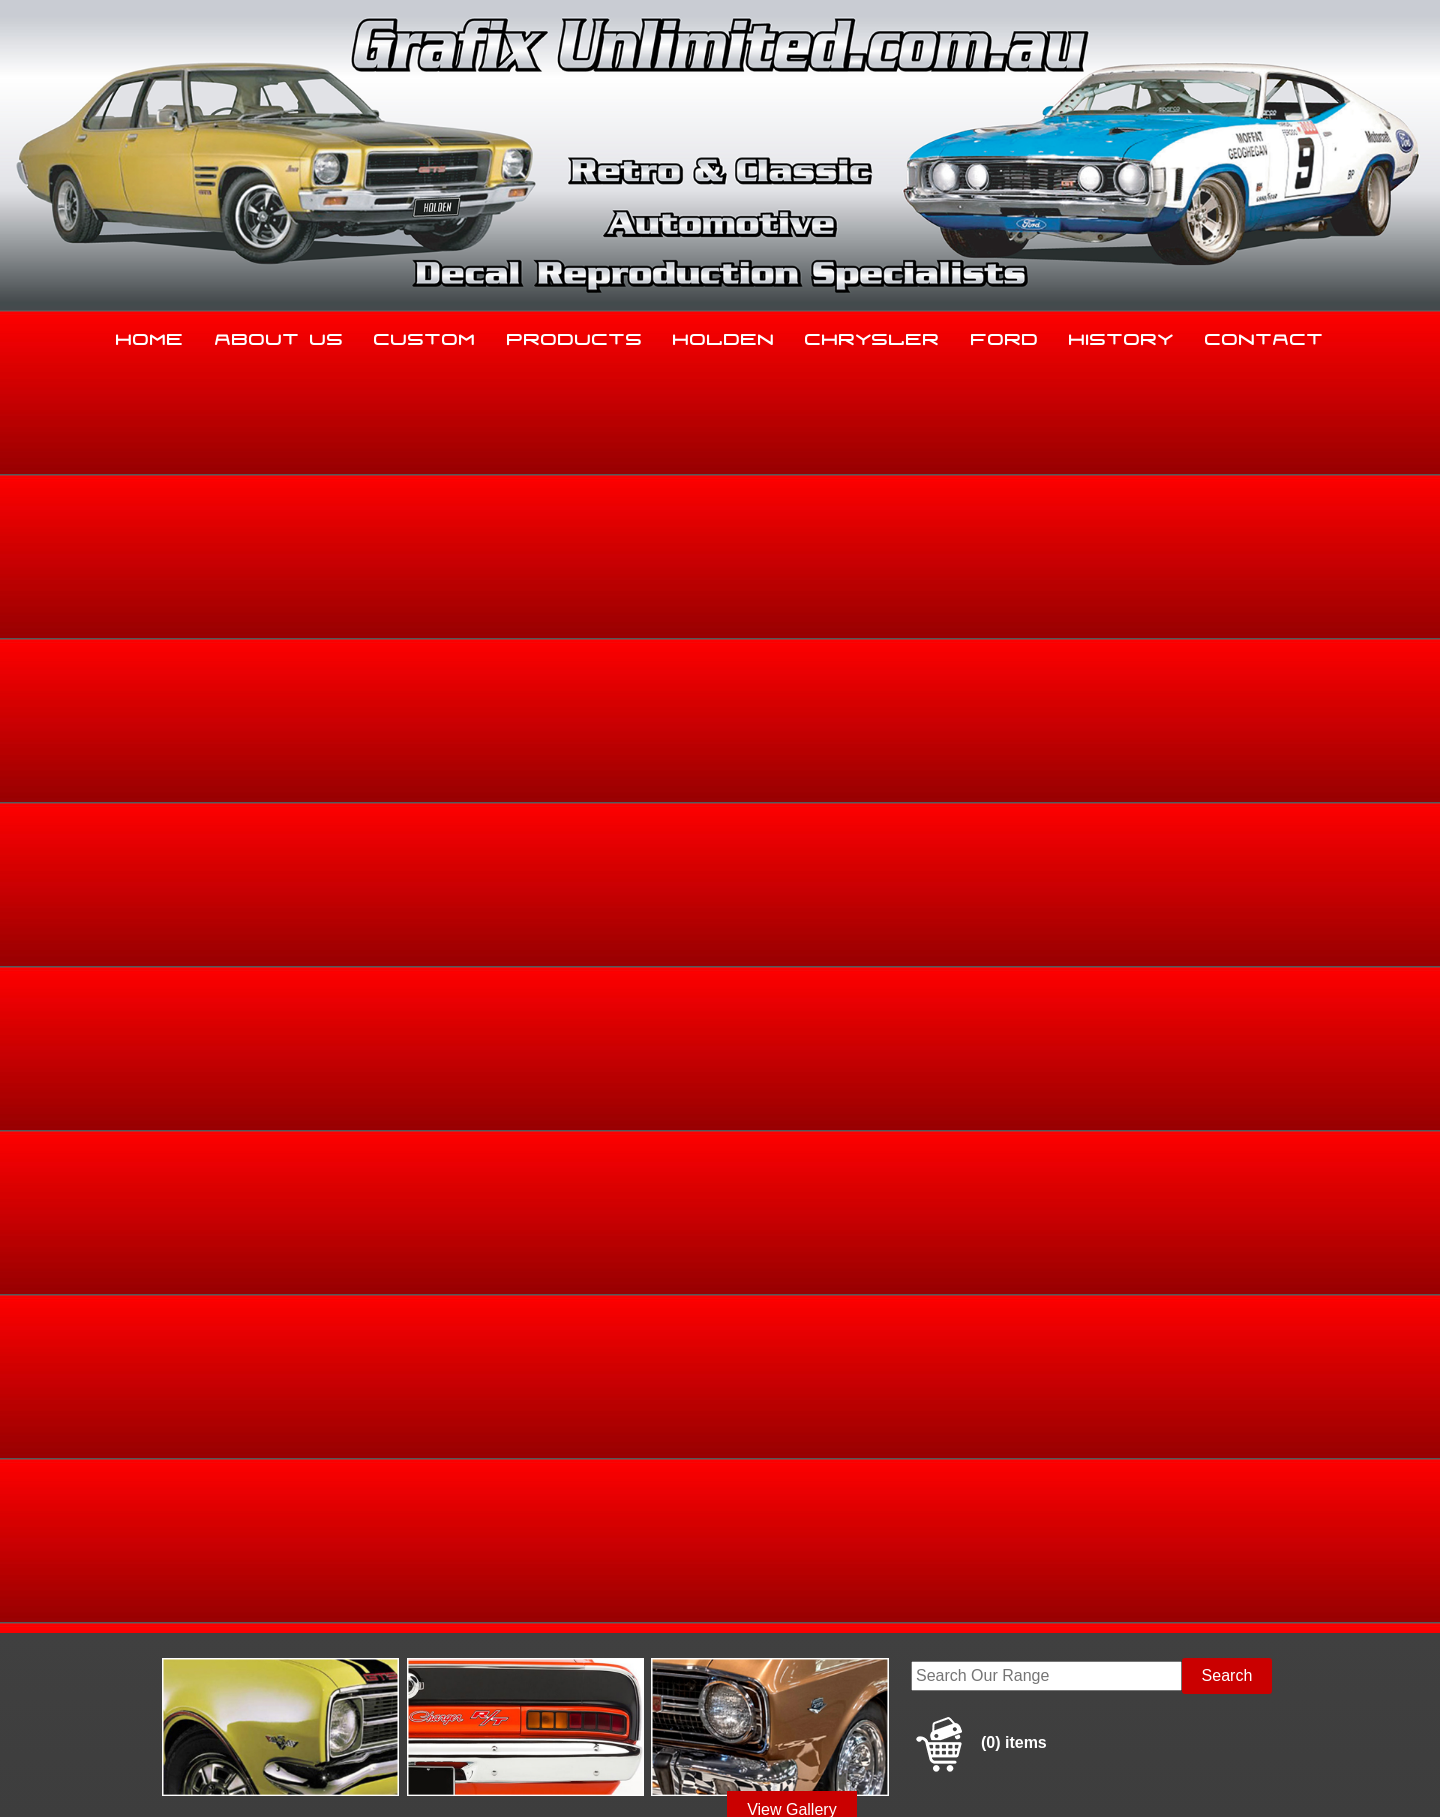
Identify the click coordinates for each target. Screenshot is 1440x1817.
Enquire (877, 965)
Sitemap (195, 1778)
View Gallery (792, 537)
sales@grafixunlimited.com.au (277, 1664)
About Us (279, 335)
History (1121, 335)
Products (575, 335)
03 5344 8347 (219, 1614)
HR (1272, 686)
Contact (1264, 335)
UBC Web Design (731, 1778)
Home (150, 335)
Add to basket (877, 920)
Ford (1005, 335)
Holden (724, 335)
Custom (425, 335)
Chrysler (872, 335)
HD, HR (1230, 686)
